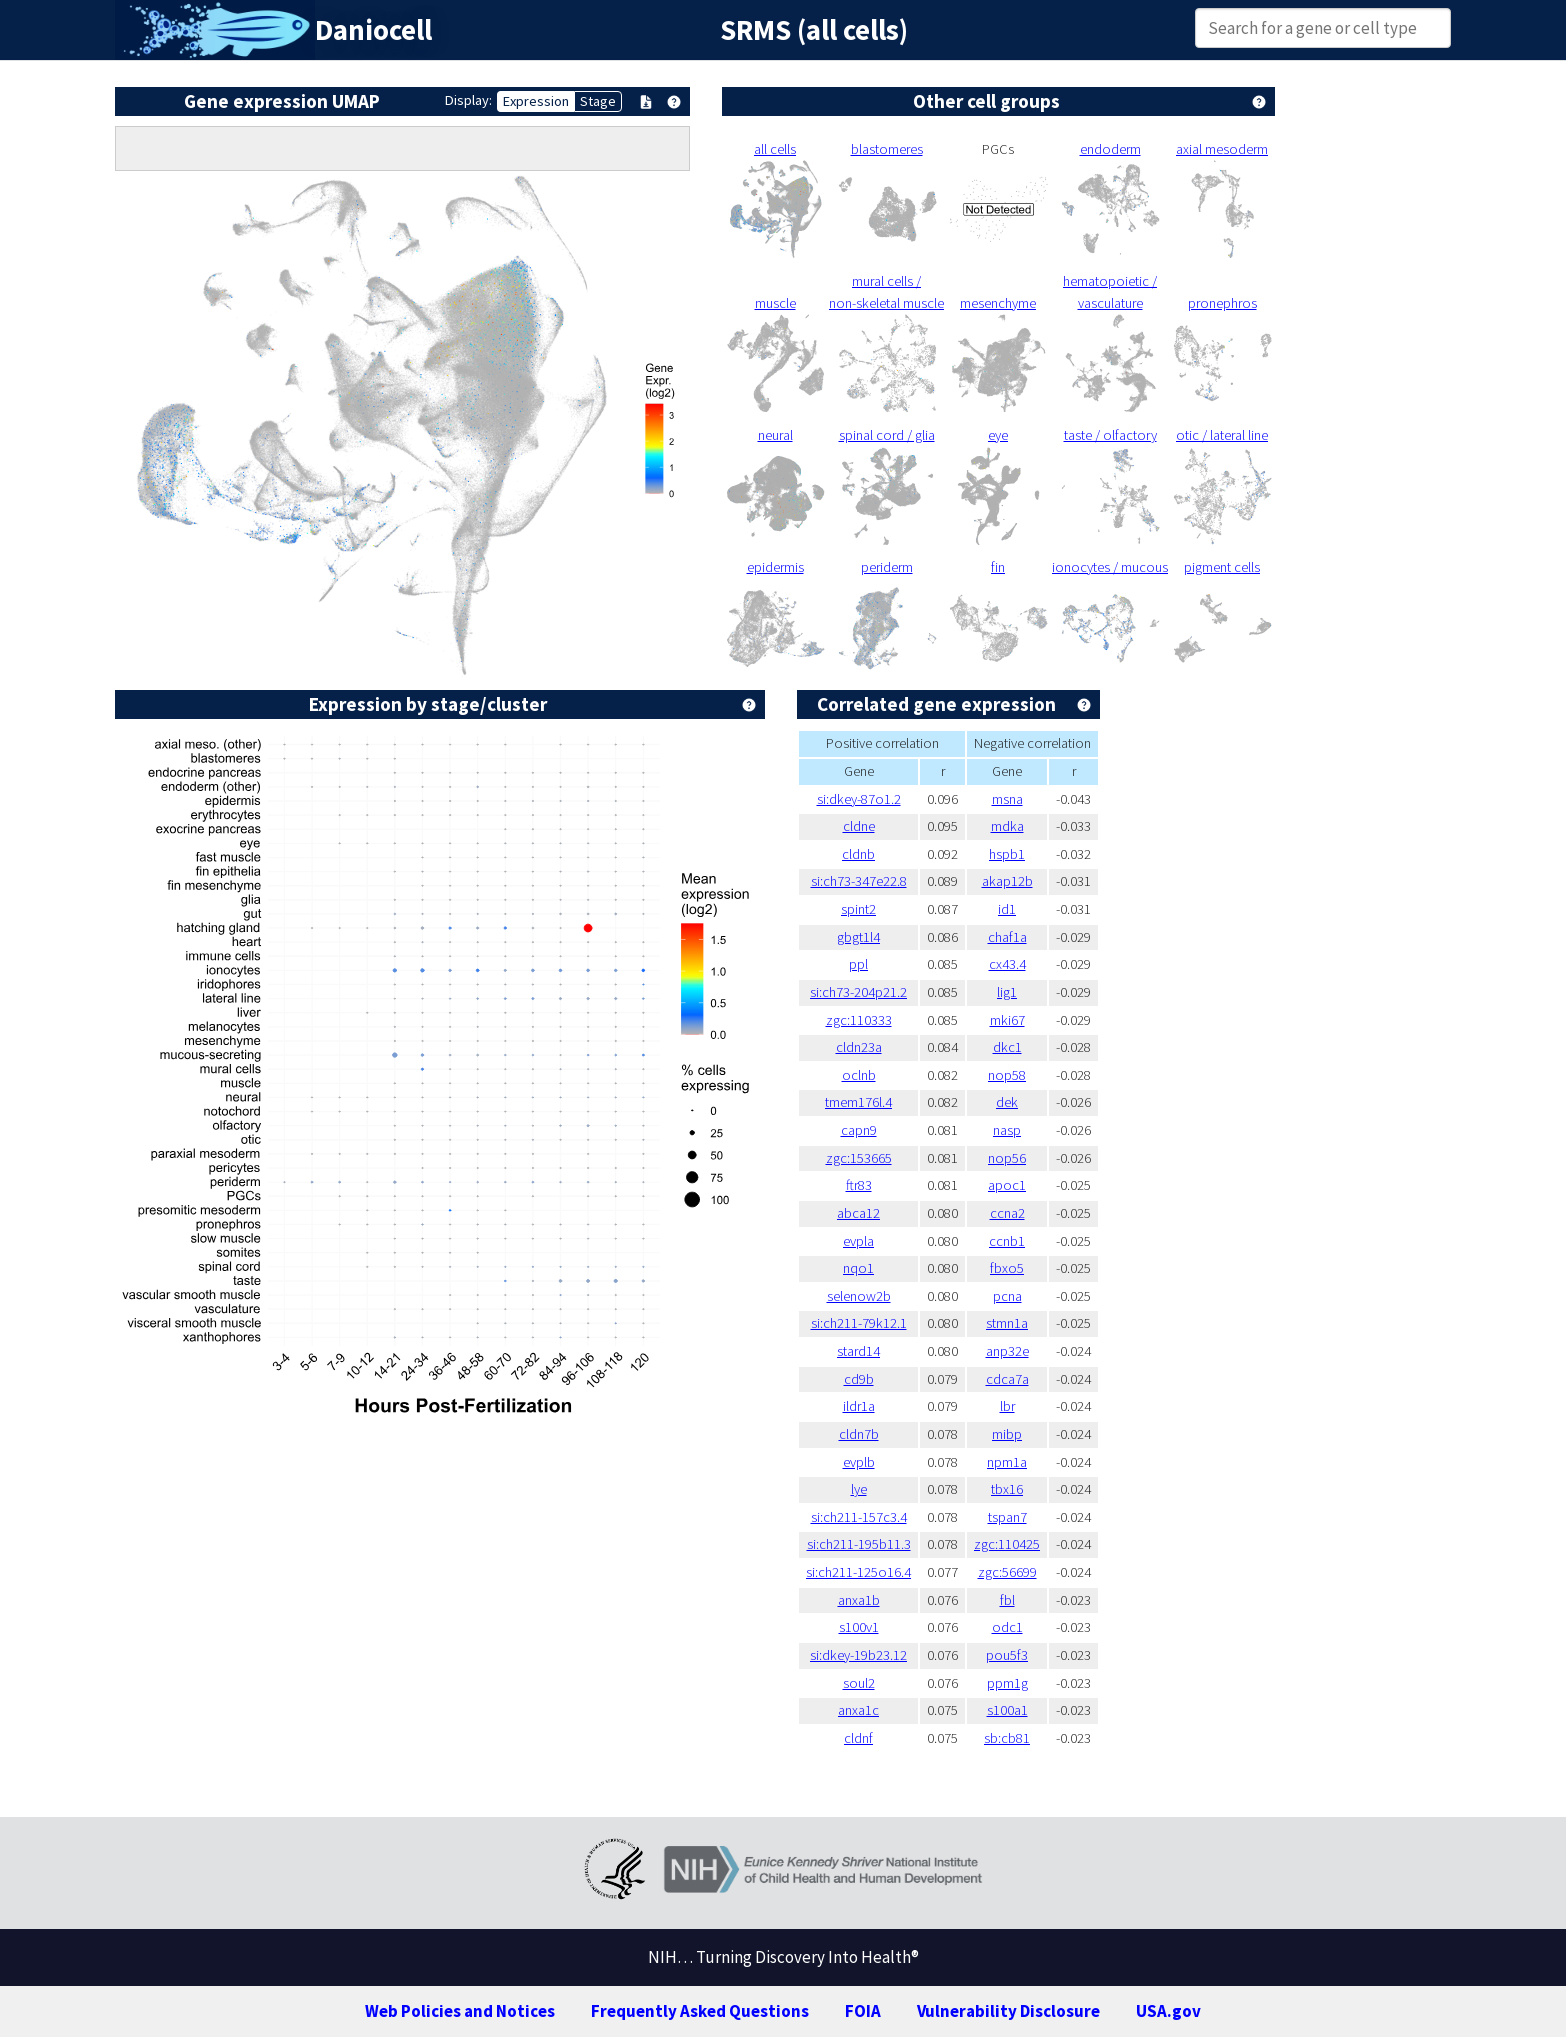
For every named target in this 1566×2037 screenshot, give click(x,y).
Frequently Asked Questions (700, 2011)
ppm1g (1007, 1683)
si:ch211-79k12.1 (859, 1323)
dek (1007, 1102)
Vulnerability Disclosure (1008, 2011)
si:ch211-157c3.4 (859, 1517)
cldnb (858, 854)
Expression (536, 101)
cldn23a (859, 1047)
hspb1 (1007, 854)
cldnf (858, 1738)
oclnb (859, 1075)
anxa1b (859, 1600)
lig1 (1007, 992)
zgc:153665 (859, 1158)
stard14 (858, 1351)
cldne (859, 826)
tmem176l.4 (858, 1102)
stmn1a (1007, 1323)
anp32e (1007, 1351)
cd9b (859, 1379)
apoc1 (1007, 1185)
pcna (1007, 1296)
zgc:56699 (1007, 1572)
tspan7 (1007, 1517)
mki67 (1007, 1020)
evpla (858, 1241)
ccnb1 (1007, 1241)
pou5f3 (1007, 1655)
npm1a (1007, 1462)
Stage (598, 101)
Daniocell (373, 30)
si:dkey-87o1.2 (859, 799)
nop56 (1007, 1158)
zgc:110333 (859, 1020)
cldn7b (859, 1434)
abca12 (858, 1213)
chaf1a (1007, 937)
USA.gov (1168, 2011)
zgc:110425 (1007, 1544)
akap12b (1007, 881)
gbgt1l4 (858, 937)
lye (859, 1489)
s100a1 (1007, 1710)
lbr (1007, 1406)
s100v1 (859, 1627)
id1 (1007, 909)
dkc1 (1007, 1047)
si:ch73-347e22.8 (859, 881)
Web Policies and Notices (460, 2011)
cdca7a (1007, 1379)
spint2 (858, 909)
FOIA (863, 2011)
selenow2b (859, 1296)
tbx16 (1007, 1489)
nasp (1007, 1130)
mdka (1007, 826)
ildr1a (859, 1406)
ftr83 (859, 1185)
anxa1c (858, 1710)
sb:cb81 (1007, 1738)
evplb (859, 1462)
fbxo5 (1007, 1268)
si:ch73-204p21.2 (858, 992)
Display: (468, 100)
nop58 (1007, 1075)
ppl (858, 964)
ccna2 (1007, 1213)
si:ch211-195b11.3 (859, 1544)
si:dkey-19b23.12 (858, 1655)
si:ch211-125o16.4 (858, 1572)
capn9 (859, 1130)
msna (1007, 799)
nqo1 (858, 1268)
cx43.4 (1007, 964)
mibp (1007, 1434)
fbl (1007, 1600)
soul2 (859, 1683)
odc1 (1007, 1627)
